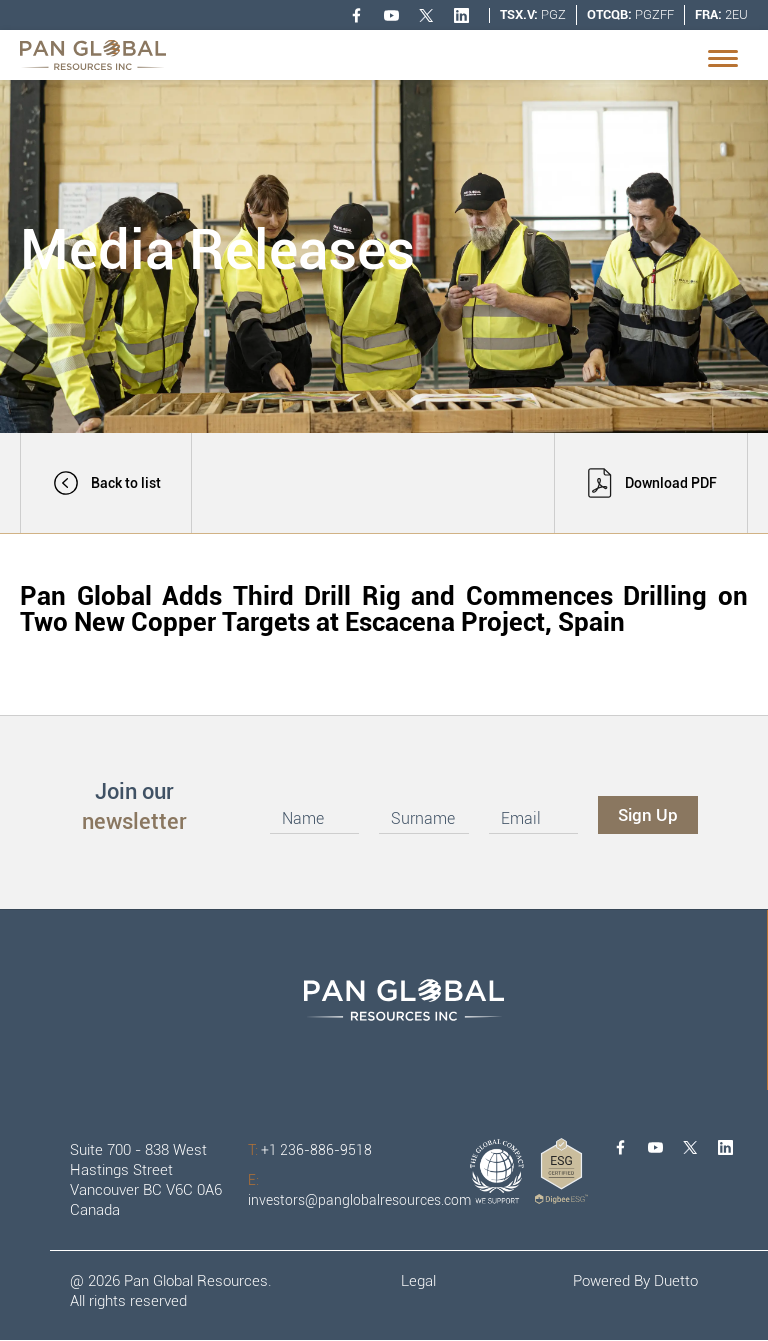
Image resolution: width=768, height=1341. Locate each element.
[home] (93, 55)
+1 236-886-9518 (310, 1150)
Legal (418, 1281)
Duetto (676, 1281)
